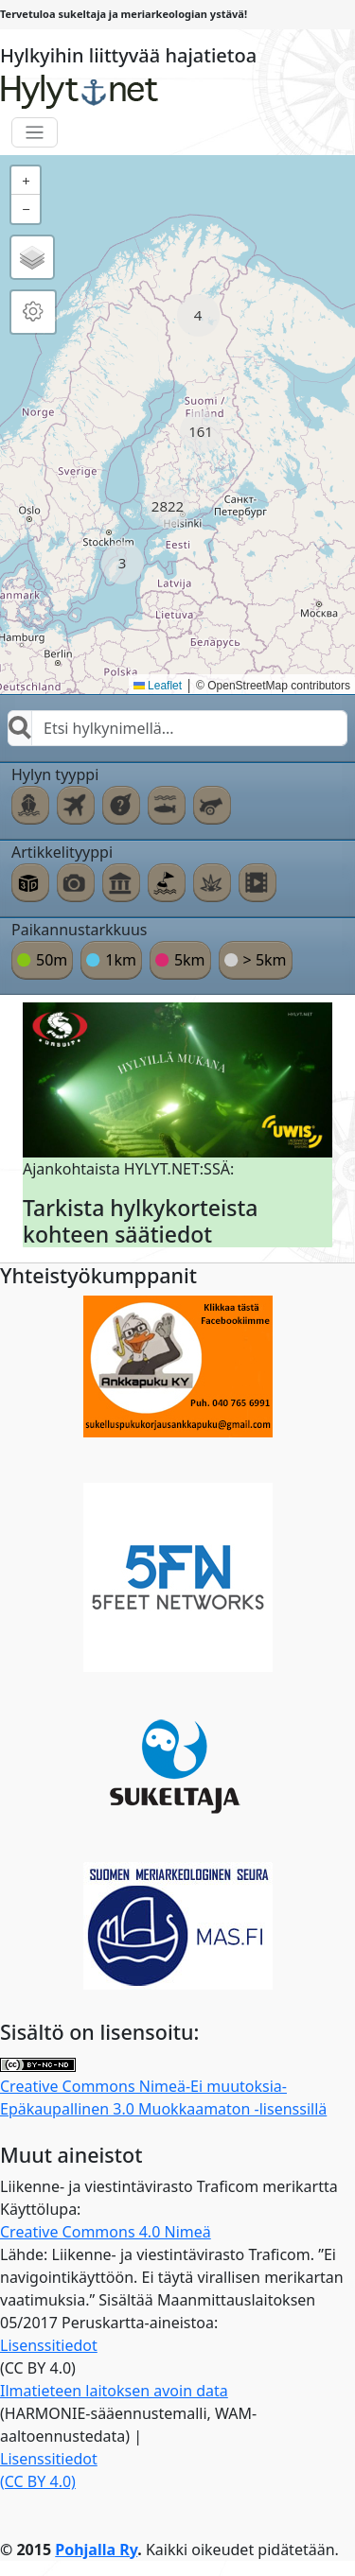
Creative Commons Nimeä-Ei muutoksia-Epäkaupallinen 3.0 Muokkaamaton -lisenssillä (163, 2088)
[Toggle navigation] (34, 132)
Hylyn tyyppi (54, 774)
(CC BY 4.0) (38, 2481)
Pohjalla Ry (96, 2549)
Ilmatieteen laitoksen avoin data (114, 2390)
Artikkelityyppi (62, 852)
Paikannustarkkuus (79, 929)
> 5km (265, 959)
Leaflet (157, 685)
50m (51, 959)
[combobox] (177, 728)
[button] (198, 315)
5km (189, 959)
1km (120, 959)
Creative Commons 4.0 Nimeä (105, 2231)
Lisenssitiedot (49, 2345)
